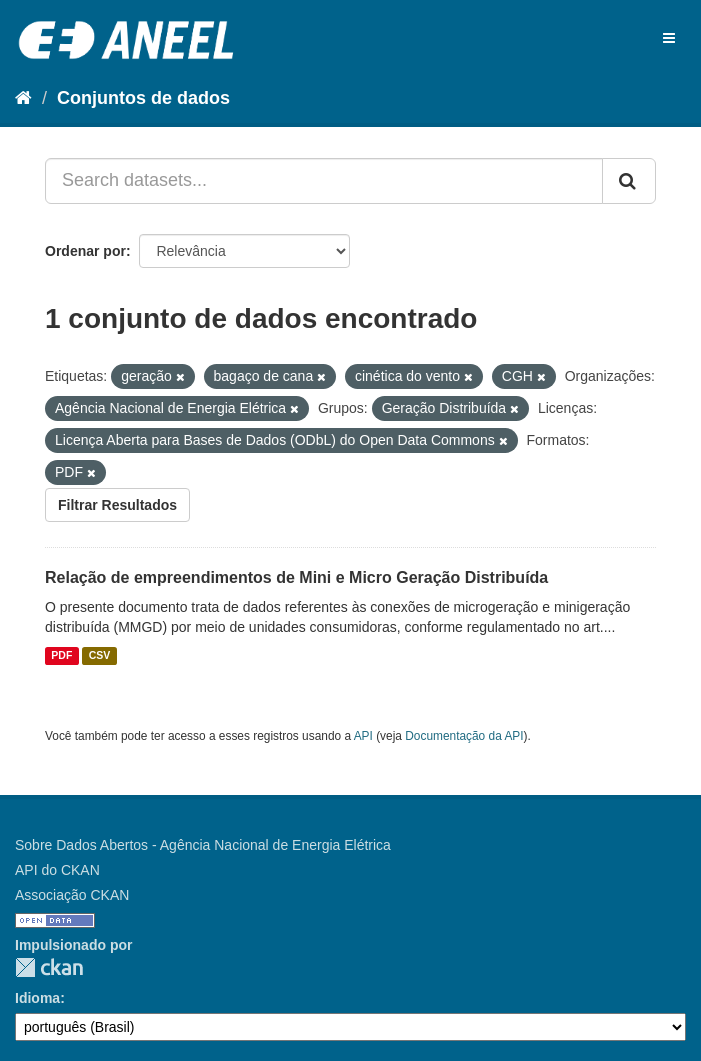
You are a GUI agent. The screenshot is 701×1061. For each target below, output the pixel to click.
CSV (100, 656)
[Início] (23, 98)
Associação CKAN (72, 895)
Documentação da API (464, 736)
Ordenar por (85, 251)
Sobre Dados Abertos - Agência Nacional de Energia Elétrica (203, 845)
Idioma (37, 998)
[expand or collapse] (669, 38)
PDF (61, 656)
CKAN (49, 967)
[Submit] (629, 181)
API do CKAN (57, 870)
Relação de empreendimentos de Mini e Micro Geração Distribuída (296, 577)
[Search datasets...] (324, 181)
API (363, 736)
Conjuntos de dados (143, 98)
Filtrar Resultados (117, 505)
